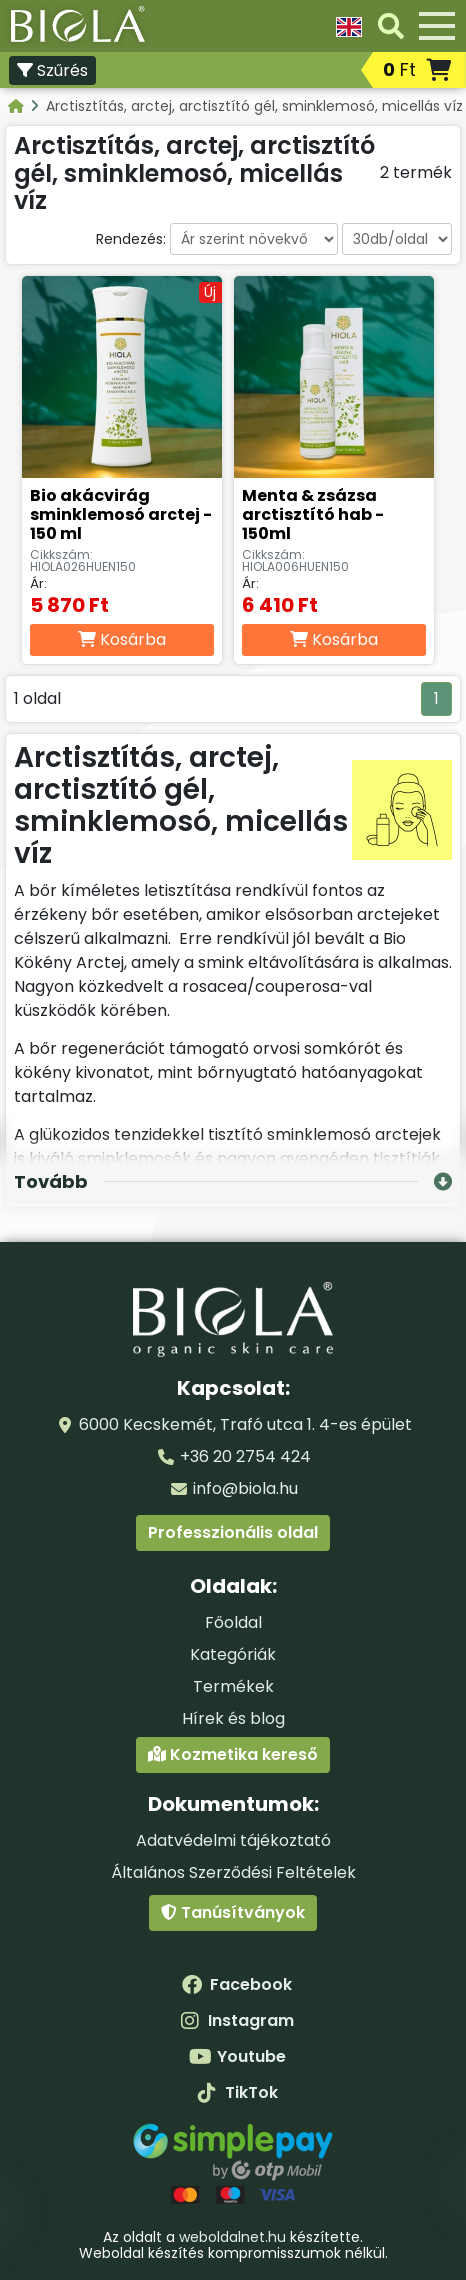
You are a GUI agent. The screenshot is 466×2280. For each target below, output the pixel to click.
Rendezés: (131, 239)
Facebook (237, 1984)
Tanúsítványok (233, 1912)
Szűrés (52, 70)
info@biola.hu (245, 1488)
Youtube (237, 2056)
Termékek (233, 1686)
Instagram (237, 2020)
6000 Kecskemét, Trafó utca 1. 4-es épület (245, 1424)
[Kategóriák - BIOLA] (17, 106)
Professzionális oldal (233, 1532)
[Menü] (437, 26)
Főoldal (233, 1622)
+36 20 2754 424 (245, 1456)
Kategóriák (233, 1654)
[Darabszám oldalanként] (397, 239)
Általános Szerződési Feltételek (233, 1872)
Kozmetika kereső (233, 1754)
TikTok (237, 2092)
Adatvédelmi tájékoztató (233, 1840)
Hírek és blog (233, 1718)
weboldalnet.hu (232, 2237)
